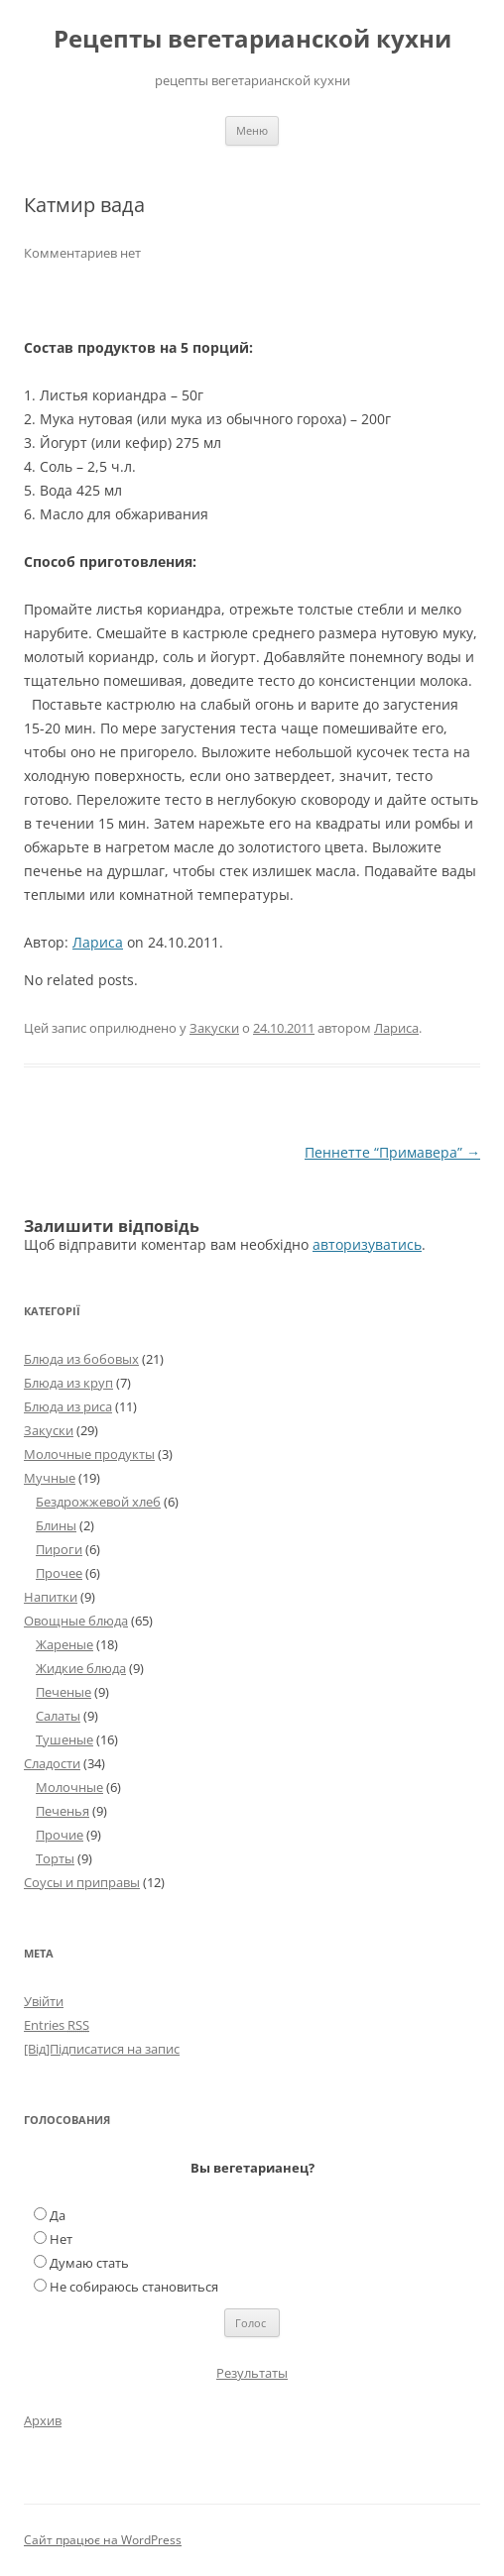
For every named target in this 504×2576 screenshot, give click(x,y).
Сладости (52, 1763)
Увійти (43, 2001)
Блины (56, 1525)
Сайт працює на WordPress (103, 2539)
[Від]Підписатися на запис (102, 2049)
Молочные (69, 1787)
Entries (56, 2025)
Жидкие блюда (81, 1668)
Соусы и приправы (82, 1882)
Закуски (214, 1028)
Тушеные (64, 1739)
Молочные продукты (89, 1454)
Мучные (49, 1478)
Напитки (50, 1597)
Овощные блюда (76, 1620)
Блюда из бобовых (81, 1359)
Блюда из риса (68, 1406)
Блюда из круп (68, 1383)
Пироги (59, 1549)
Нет (61, 2239)
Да (57, 2215)
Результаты (252, 2373)
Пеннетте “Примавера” (392, 1152)
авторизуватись (367, 1244)
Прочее (59, 1573)
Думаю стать (89, 2263)
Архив (43, 2420)
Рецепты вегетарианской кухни (252, 39)
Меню (252, 130)
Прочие (59, 1835)
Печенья (62, 1811)
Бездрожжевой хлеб (98, 1502)
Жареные (64, 1644)
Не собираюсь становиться (134, 2287)
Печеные (63, 1692)
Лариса (97, 942)
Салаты (58, 1716)
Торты (55, 1858)
